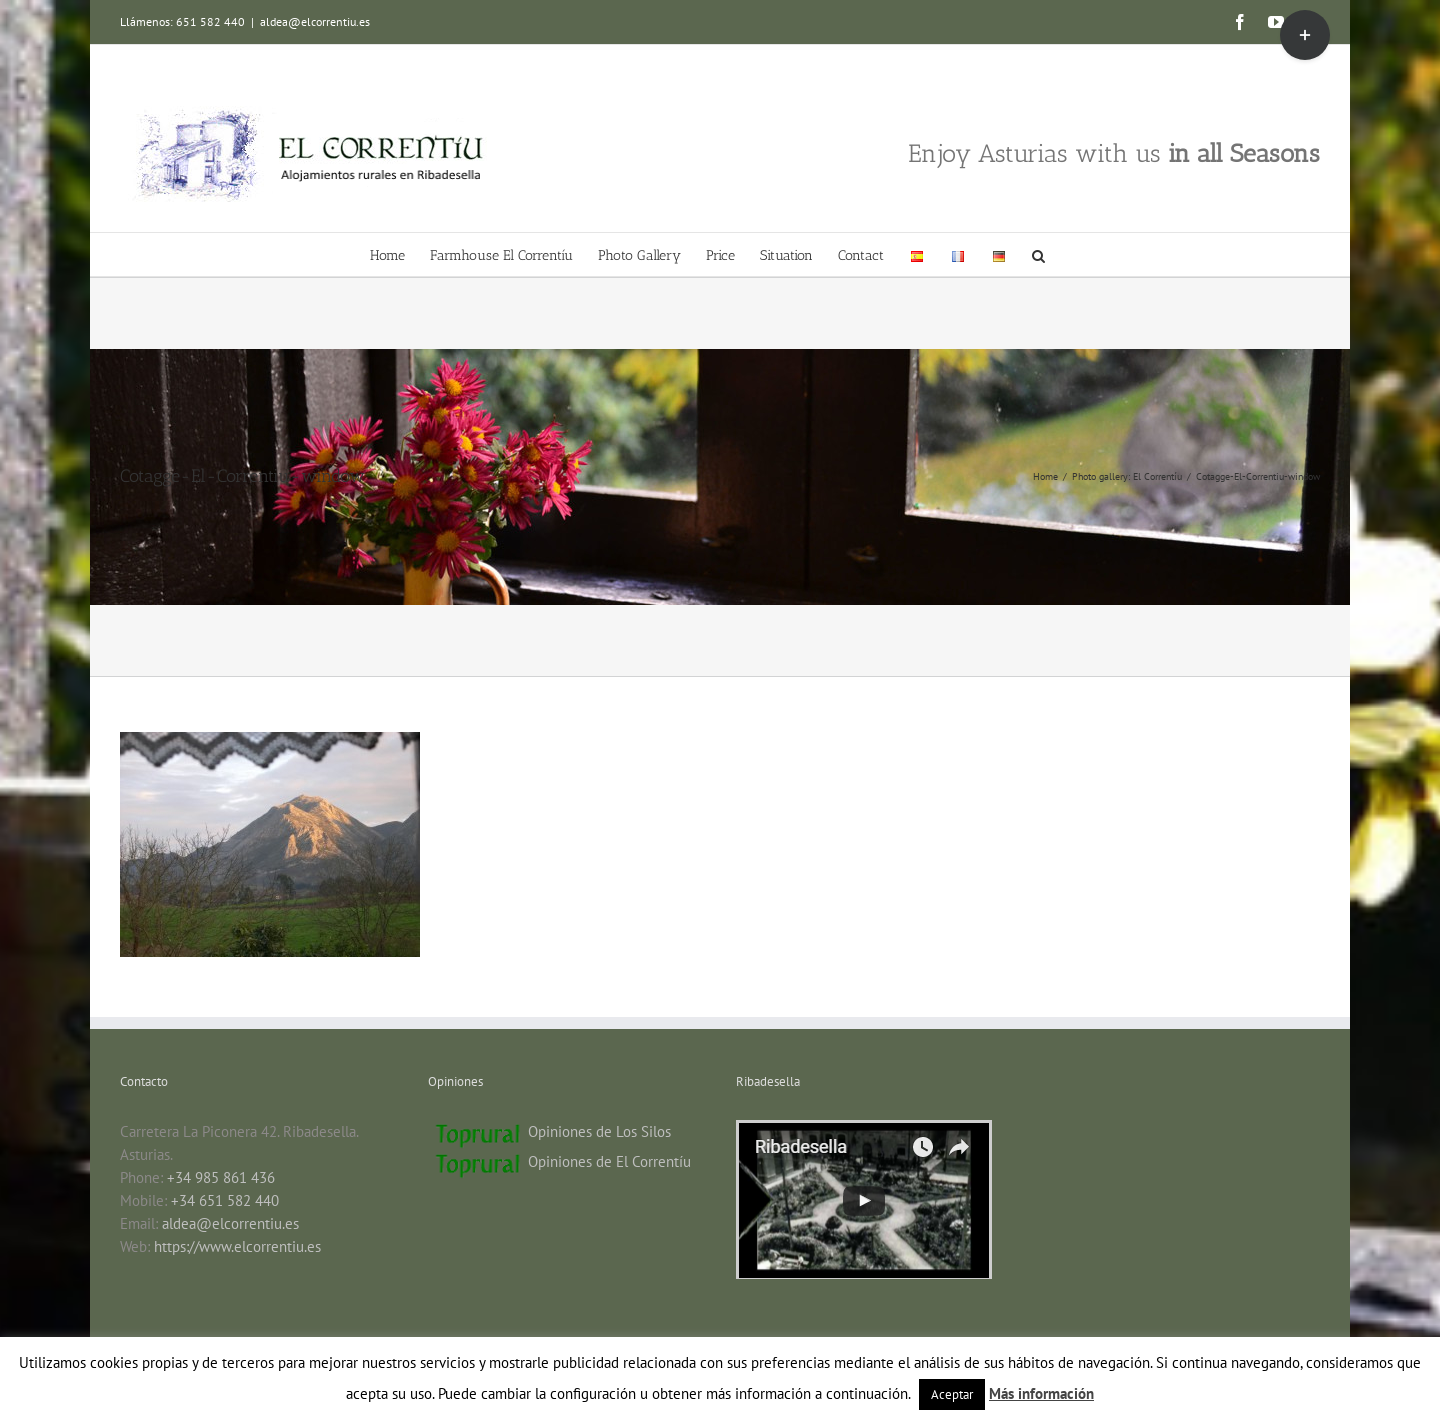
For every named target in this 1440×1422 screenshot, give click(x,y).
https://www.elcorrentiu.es (237, 1246)
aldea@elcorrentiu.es (315, 21)
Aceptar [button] (952, 1394)
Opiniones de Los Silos (599, 1131)
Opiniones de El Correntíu (609, 1161)
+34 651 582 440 (225, 1200)
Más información (1041, 1393)
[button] (1038, 254)
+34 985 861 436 (221, 1177)
